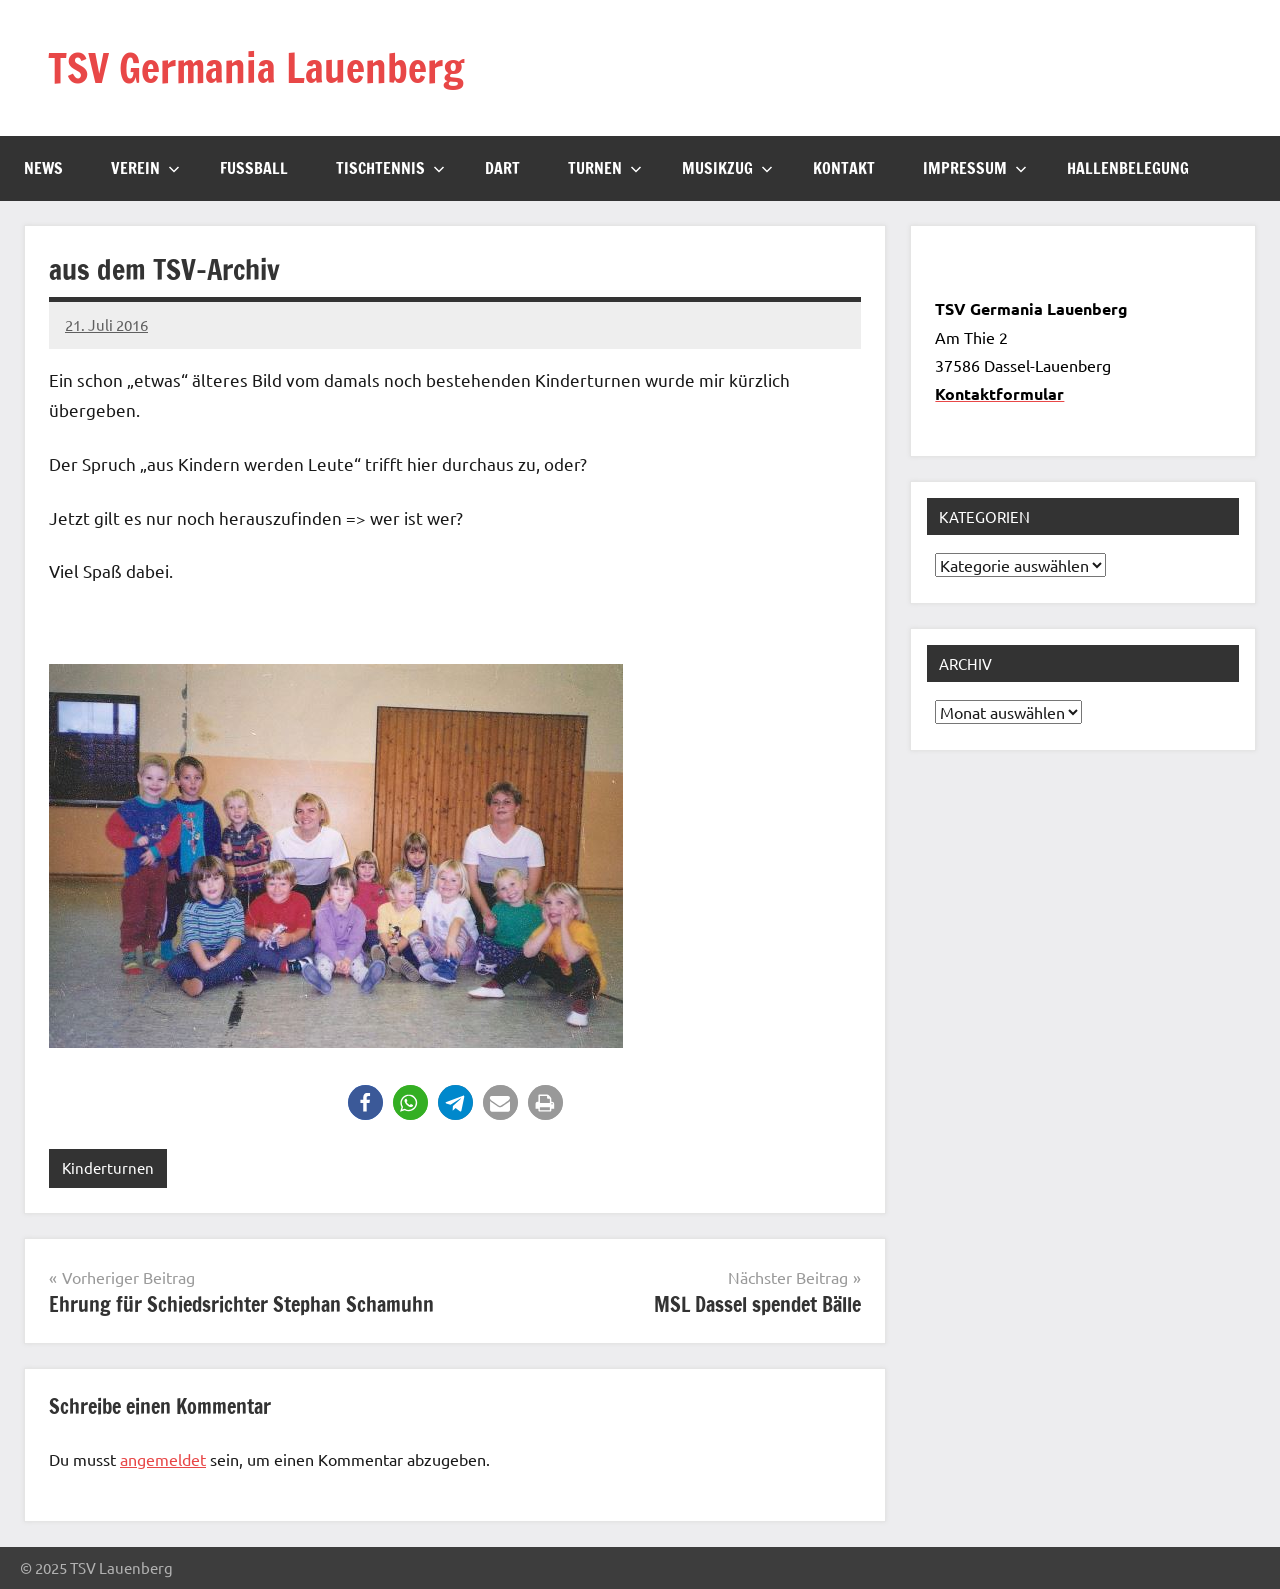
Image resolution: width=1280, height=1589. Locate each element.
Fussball (254, 168)
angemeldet (163, 1459)
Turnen (605, 168)
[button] (365, 1102)
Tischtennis (390, 168)
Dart (502, 168)
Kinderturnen (108, 1167)
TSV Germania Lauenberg (256, 67)
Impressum (975, 168)
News (43, 168)
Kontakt (844, 168)
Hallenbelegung (1128, 168)
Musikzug (727, 168)
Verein (145, 168)
